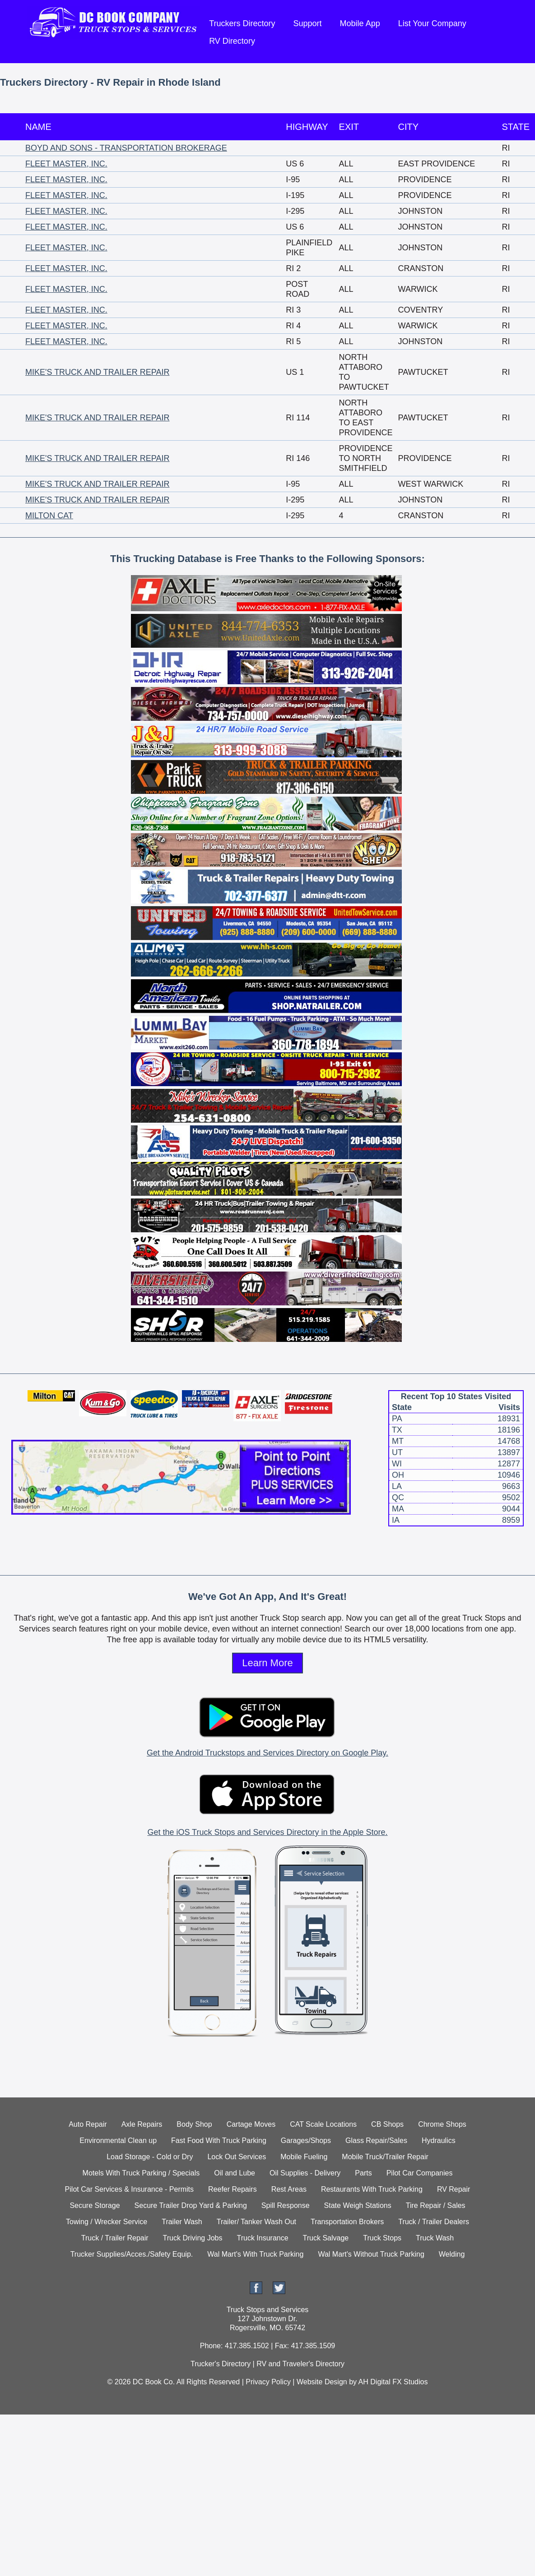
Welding (452, 2254)
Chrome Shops (442, 2124)
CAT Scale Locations (323, 2124)
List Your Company (432, 23)
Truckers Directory (242, 23)
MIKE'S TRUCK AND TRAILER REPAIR (97, 372)
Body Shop (194, 2124)
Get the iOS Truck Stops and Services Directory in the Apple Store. (267, 1832)
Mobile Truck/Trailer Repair (385, 2157)
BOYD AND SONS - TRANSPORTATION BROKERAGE (126, 147)
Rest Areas (289, 2189)
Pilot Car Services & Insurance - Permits (129, 2189)
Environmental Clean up (118, 2140)
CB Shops (387, 2124)
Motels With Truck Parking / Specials (141, 2173)
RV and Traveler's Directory (300, 2364)
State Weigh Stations (357, 2205)
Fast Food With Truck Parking (218, 2140)
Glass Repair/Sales (376, 2140)
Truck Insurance (262, 2238)
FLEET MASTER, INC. (66, 163)
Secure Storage (95, 2205)
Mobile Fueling (303, 2157)
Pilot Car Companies (419, 2173)
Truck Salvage (326, 2238)
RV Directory (232, 41)
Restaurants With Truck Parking (372, 2189)
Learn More (267, 1662)
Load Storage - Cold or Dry (150, 2157)
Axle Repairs (142, 2124)
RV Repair (453, 2189)
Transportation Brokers (347, 2222)
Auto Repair (88, 2124)
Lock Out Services (236, 2157)
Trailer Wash (182, 2222)
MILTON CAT (49, 515)
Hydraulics (439, 2140)
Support (307, 23)
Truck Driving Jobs (193, 2238)
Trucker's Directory (221, 2364)
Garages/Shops (306, 2140)
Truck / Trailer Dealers (433, 2222)
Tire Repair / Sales (435, 2205)
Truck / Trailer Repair (115, 2238)
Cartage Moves (251, 2124)
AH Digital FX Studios (393, 2382)
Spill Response (285, 2205)
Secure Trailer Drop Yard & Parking (191, 2205)
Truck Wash (435, 2238)
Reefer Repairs (232, 2189)
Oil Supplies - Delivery (305, 2173)
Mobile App (360, 23)
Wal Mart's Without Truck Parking (371, 2254)
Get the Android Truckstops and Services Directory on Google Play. (267, 1752)
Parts (363, 2173)
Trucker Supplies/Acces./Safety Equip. (131, 2254)
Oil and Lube (234, 2173)
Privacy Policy (268, 2382)
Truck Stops (382, 2238)
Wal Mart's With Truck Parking (255, 2254)
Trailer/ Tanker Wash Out (256, 2222)
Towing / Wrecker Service (106, 2222)
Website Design (322, 2382)
